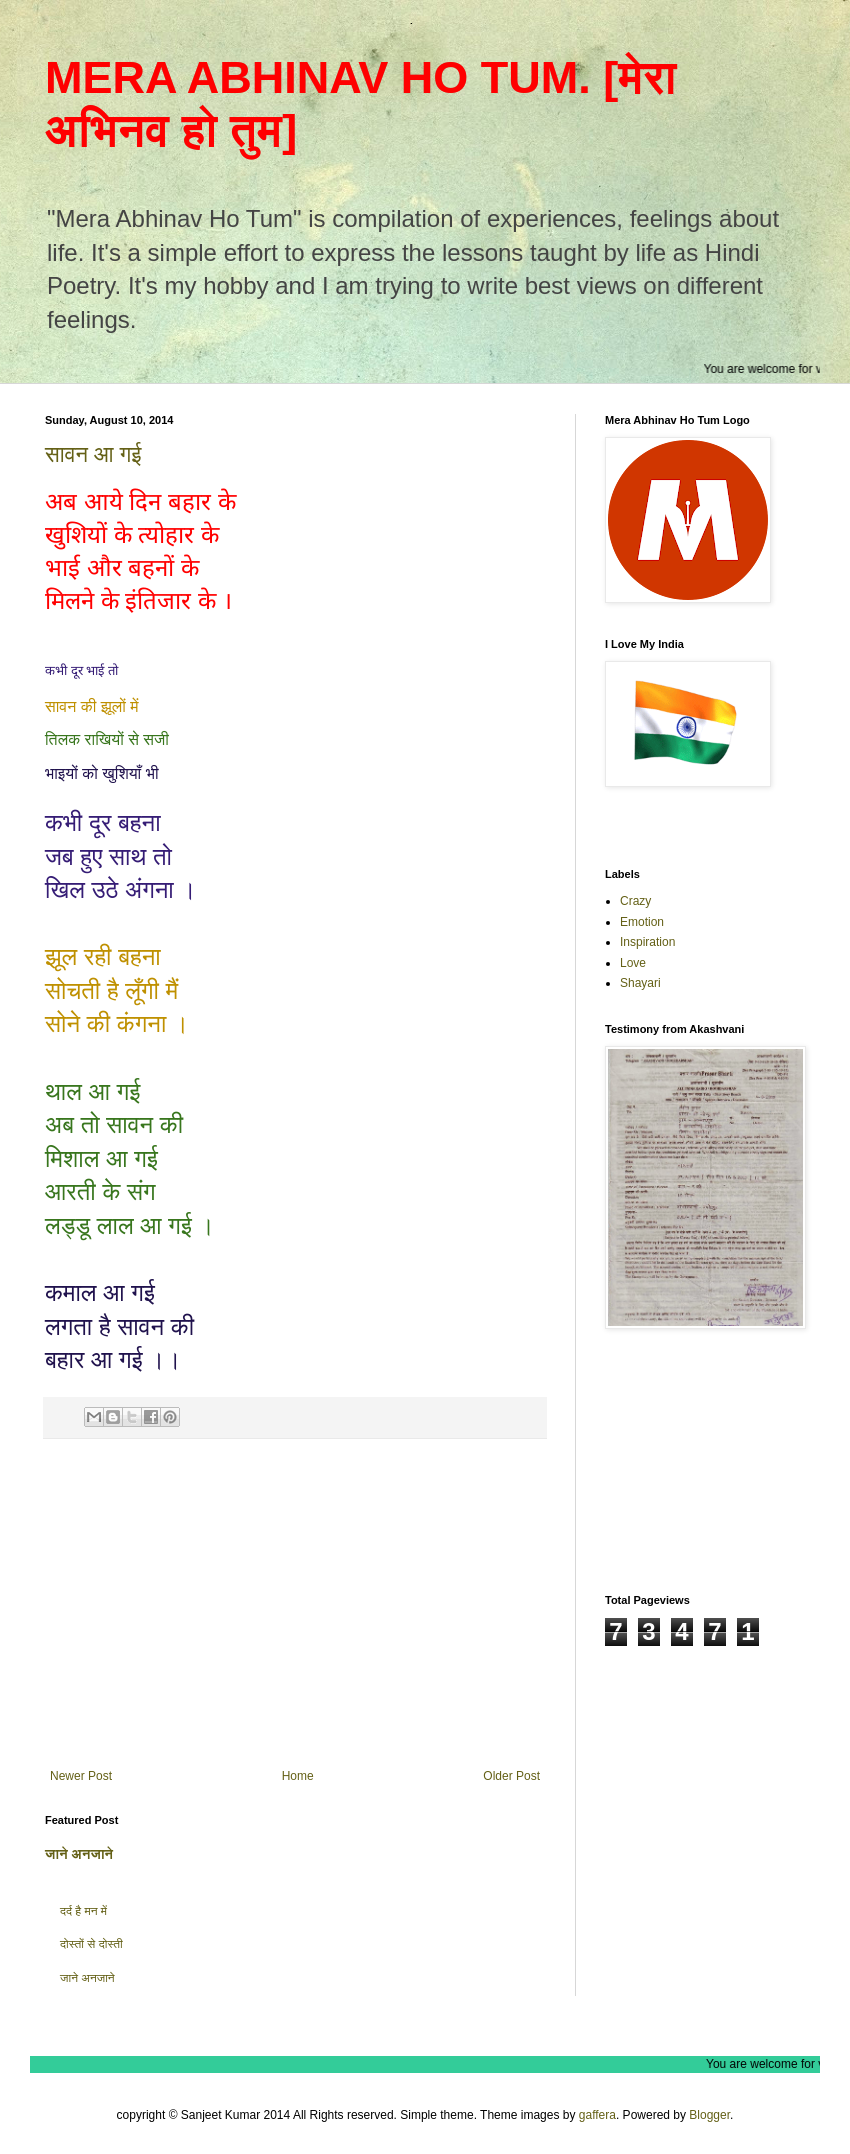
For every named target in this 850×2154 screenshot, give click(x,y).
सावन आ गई (93, 454)
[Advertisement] (295, 1604)
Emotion (642, 922)
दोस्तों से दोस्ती (91, 1944)
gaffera (597, 2115)
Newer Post (81, 1776)
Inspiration (647, 942)
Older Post (511, 1776)
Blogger (709, 2115)
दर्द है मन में (83, 1911)
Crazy (635, 901)
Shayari (640, 983)
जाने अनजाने (79, 1854)
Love (633, 963)
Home (298, 1776)
